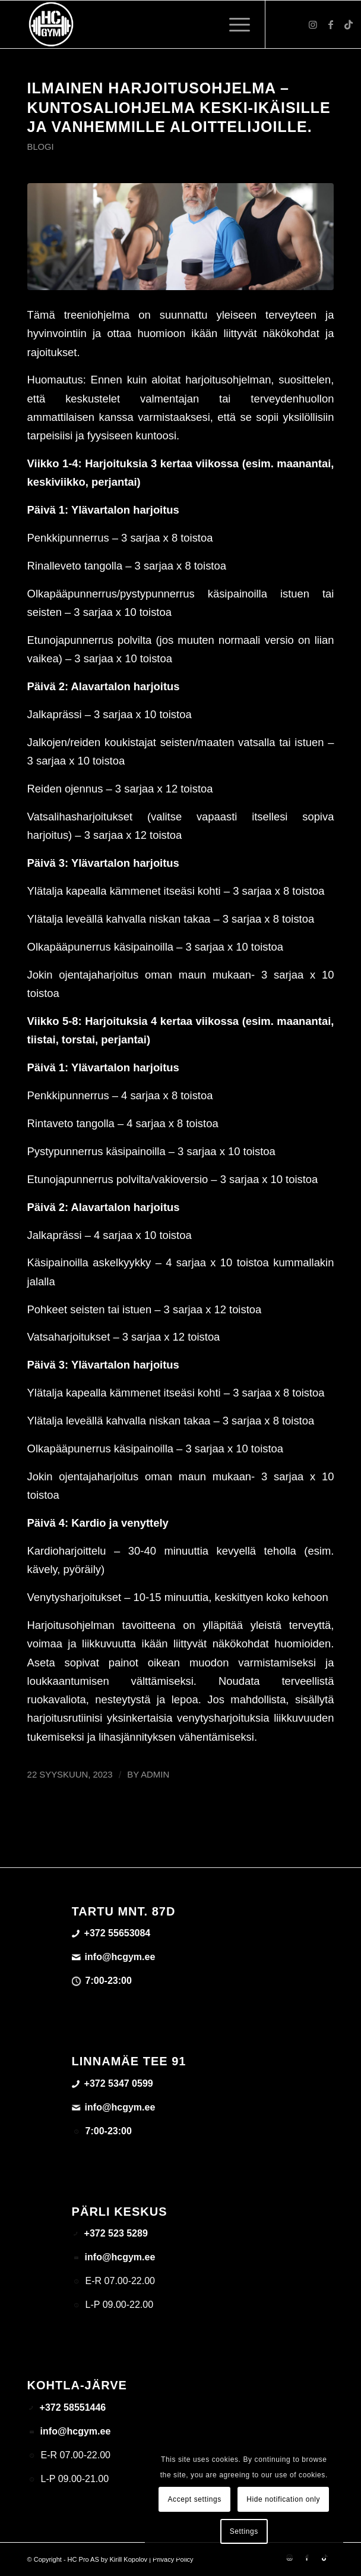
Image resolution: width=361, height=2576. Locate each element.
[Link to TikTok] (348, 24)
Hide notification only (283, 2499)
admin (155, 1774)
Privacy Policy (173, 2559)
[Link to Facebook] (331, 24)
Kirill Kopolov (129, 2559)
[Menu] (233, 24)
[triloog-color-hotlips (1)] (150, 24)
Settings (244, 2531)
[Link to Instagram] (313, 24)
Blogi (40, 147)
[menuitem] (233, 24)
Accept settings (194, 2499)
